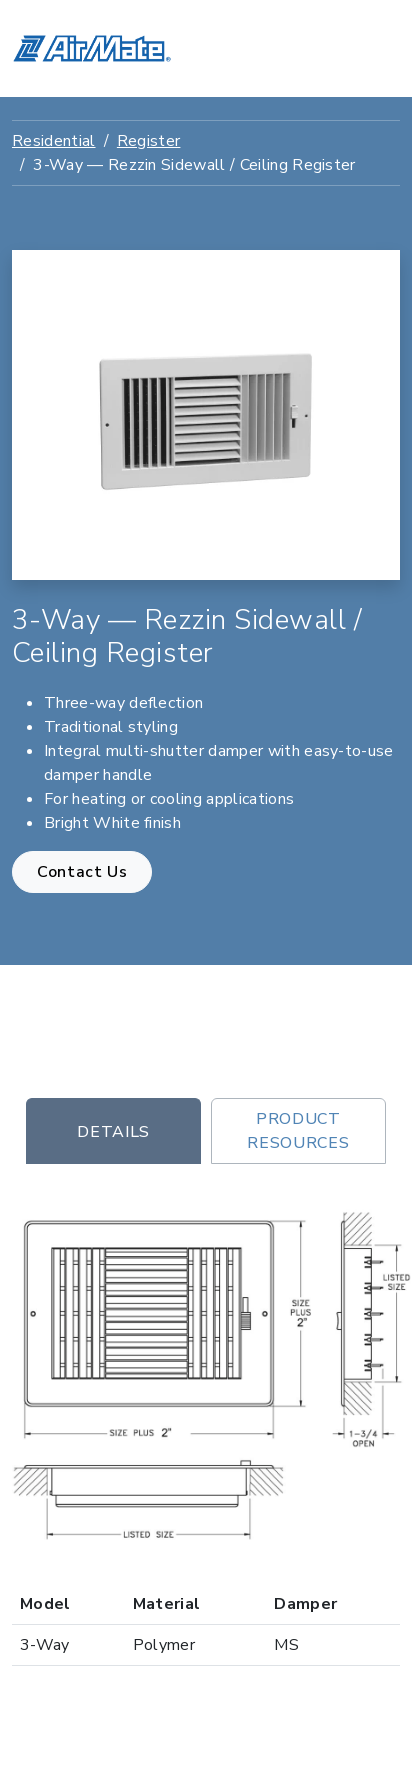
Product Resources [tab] (298, 1131)
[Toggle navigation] (373, 49)
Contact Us (82, 872)
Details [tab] (113, 1132)
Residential (54, 141)
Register (149, 141)
